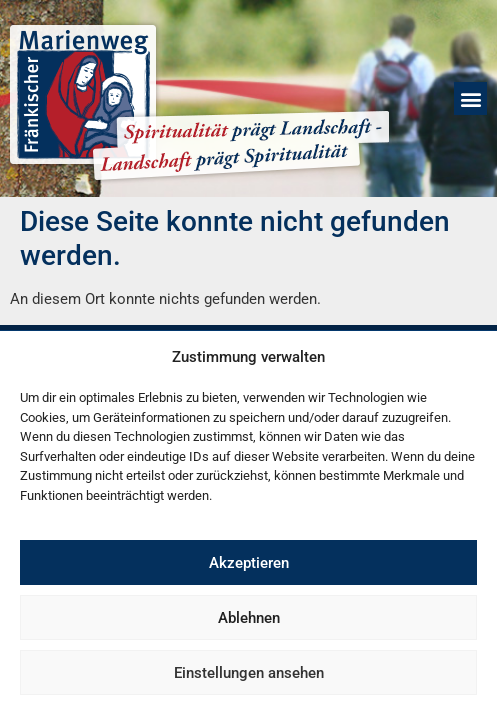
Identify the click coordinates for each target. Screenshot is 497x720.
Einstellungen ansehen (249, 673)
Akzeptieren (249, 563)
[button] (470, 98)
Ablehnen (249, 618)
